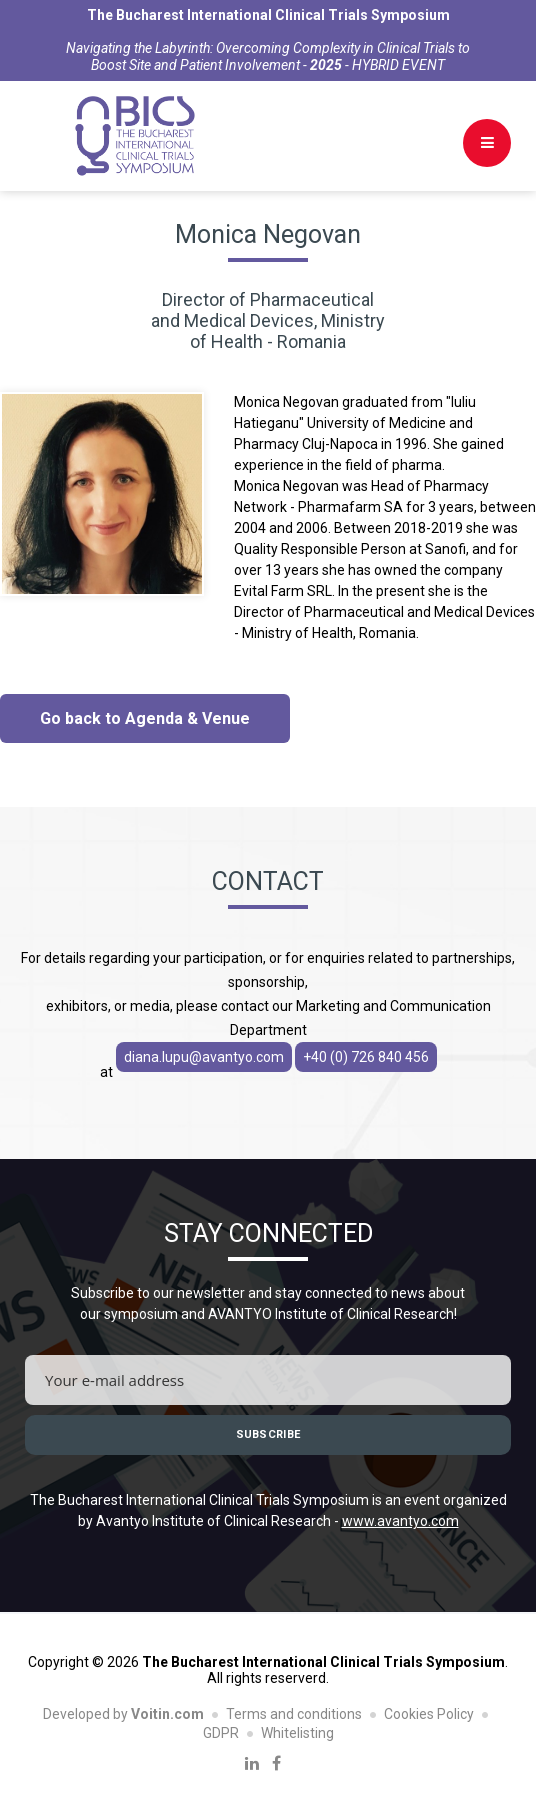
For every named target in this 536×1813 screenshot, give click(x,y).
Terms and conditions (294, 1714)
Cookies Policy (429, 1714)
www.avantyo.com (400, 1521)
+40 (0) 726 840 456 (366, 1057)
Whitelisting (297, 1733)
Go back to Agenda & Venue (145, 718)
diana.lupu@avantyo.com (204, 1057)
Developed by (123, 1714)
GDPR (221, 1733)
